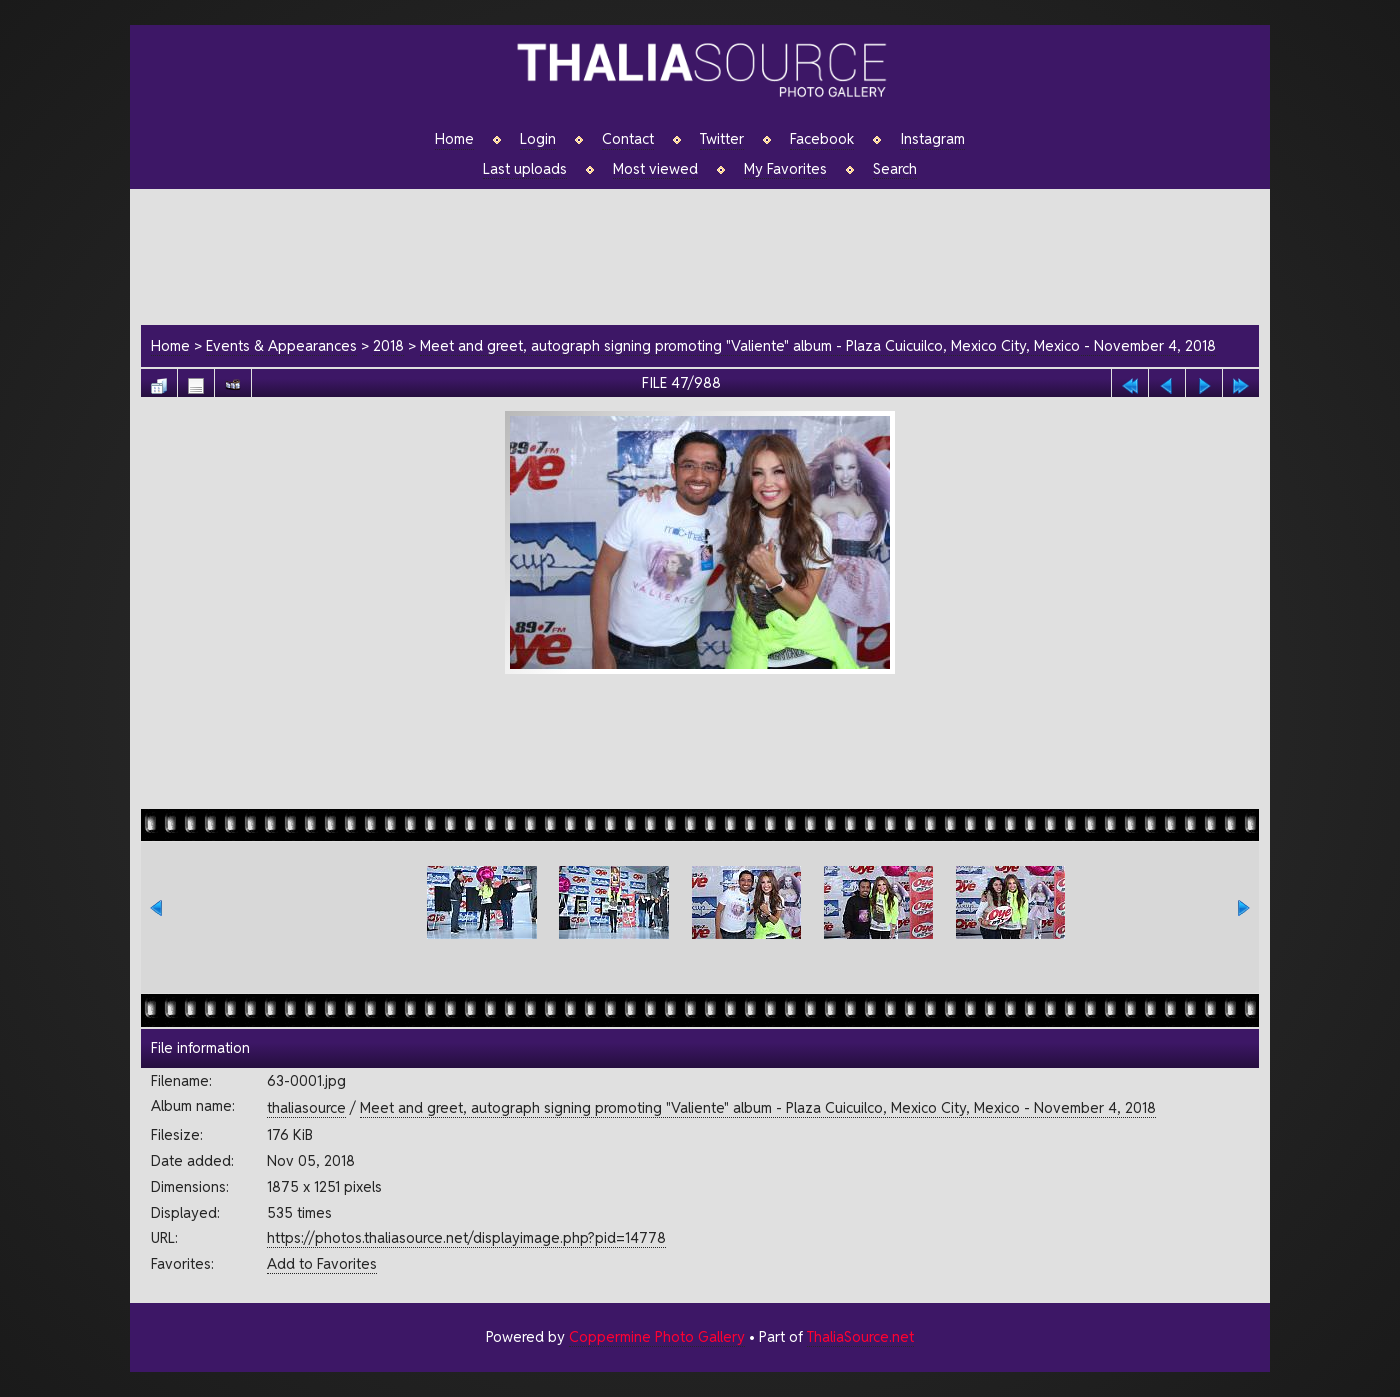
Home (454, 139)
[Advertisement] (710, 254)
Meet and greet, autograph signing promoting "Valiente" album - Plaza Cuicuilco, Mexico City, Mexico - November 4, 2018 (818, 345)
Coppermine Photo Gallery (657, 1336)
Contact (628, 139)
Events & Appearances (281, 345)
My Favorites (785, 169)
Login (538, 139)
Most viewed (655, 169)
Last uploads (525, 169)
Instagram (932, 139)
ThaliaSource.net (860, 1336)
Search (895, 169)
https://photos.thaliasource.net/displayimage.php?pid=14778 (466, 1237)
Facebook (822, 139)
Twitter (722, 139)
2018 (388, 345)
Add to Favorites (322, 1263)
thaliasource (306, 1107)
